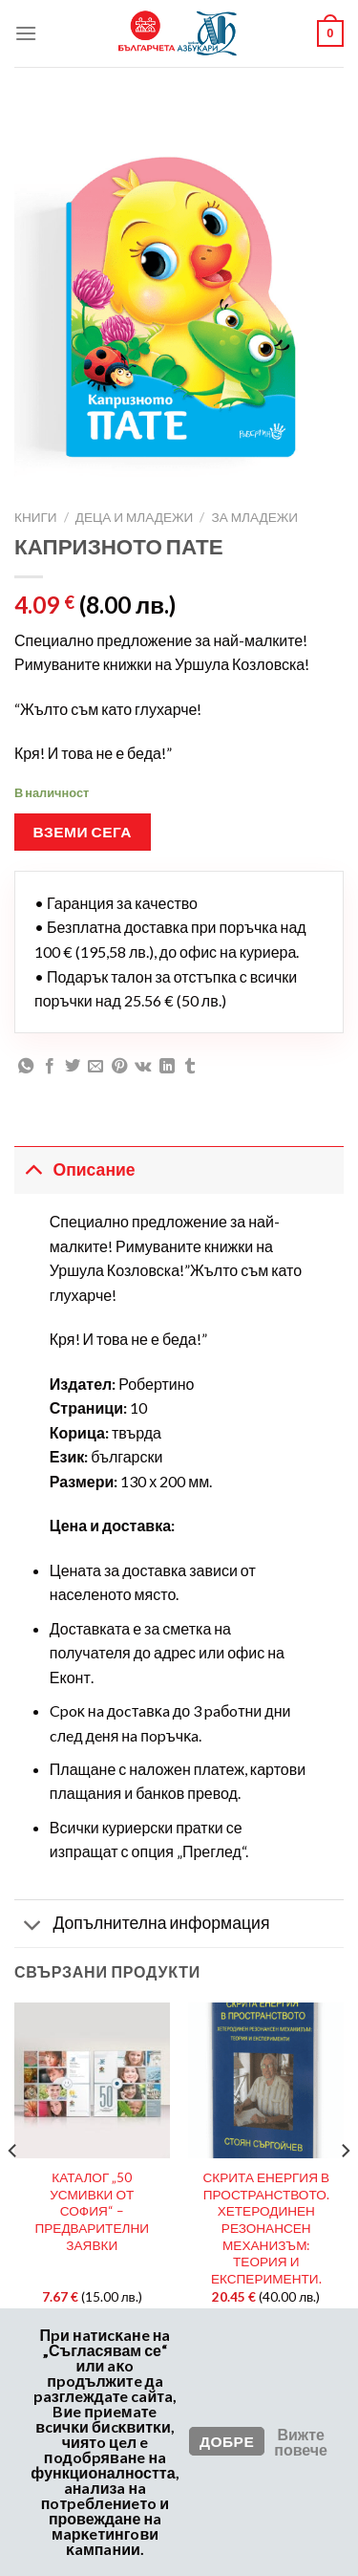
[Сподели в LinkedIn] (167, 1066)
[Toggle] (33, 1169)
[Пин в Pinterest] (119, 1066)
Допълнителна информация (141, 1925)
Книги (35, 517)
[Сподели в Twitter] (72, 1066)
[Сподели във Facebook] (49, 1066)
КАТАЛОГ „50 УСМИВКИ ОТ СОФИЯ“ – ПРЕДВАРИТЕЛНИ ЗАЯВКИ (91, 2211)
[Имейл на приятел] (95, 1066)
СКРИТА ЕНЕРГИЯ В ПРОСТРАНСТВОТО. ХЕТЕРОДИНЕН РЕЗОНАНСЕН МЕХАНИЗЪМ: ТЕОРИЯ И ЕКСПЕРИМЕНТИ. (265, 2228)
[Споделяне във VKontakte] (143, 1066)
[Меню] (25, 33)
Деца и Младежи (134, 517)
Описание (75, 1169)
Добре (227, 2441)
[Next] (344, 2188)
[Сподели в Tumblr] (190, 1066)
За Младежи (254, 517)
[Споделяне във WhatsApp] (25, 1066)
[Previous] (13, 2188)
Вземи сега (82, 831)
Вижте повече (300, 2441)
